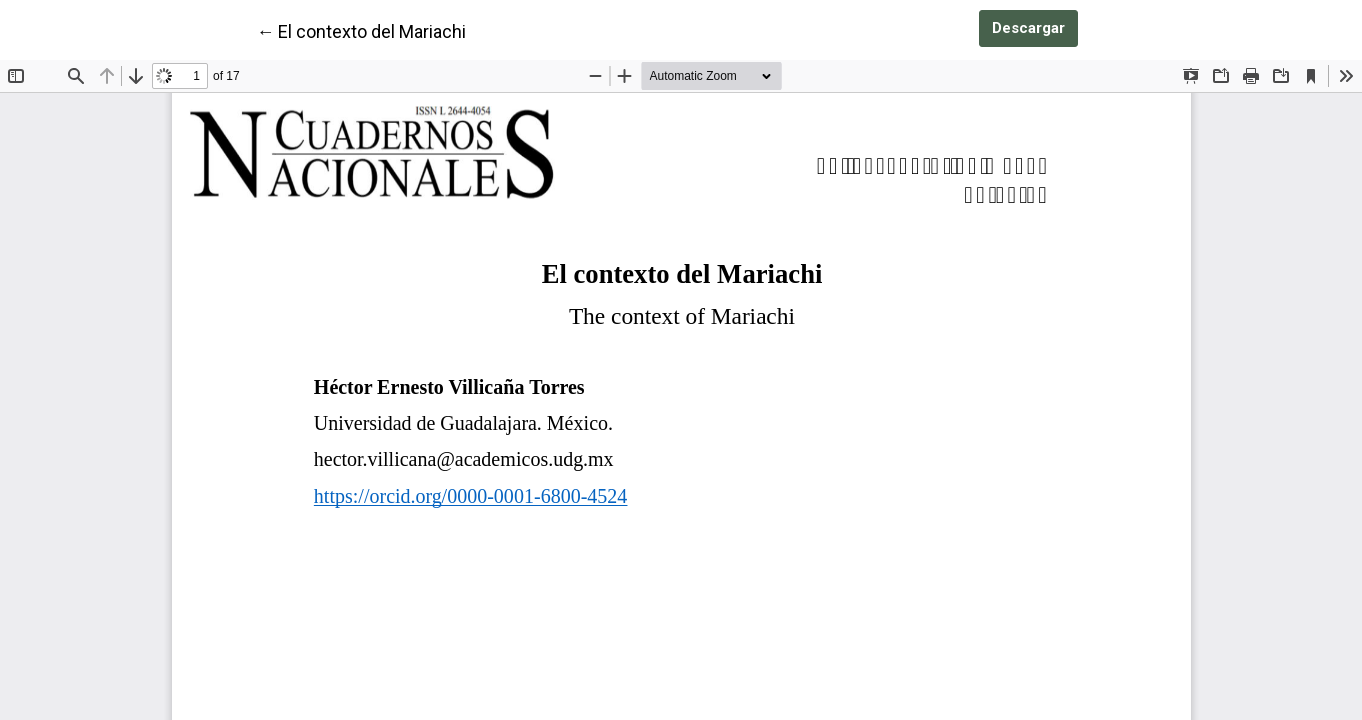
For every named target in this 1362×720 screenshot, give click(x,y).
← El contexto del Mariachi (361, 30)
